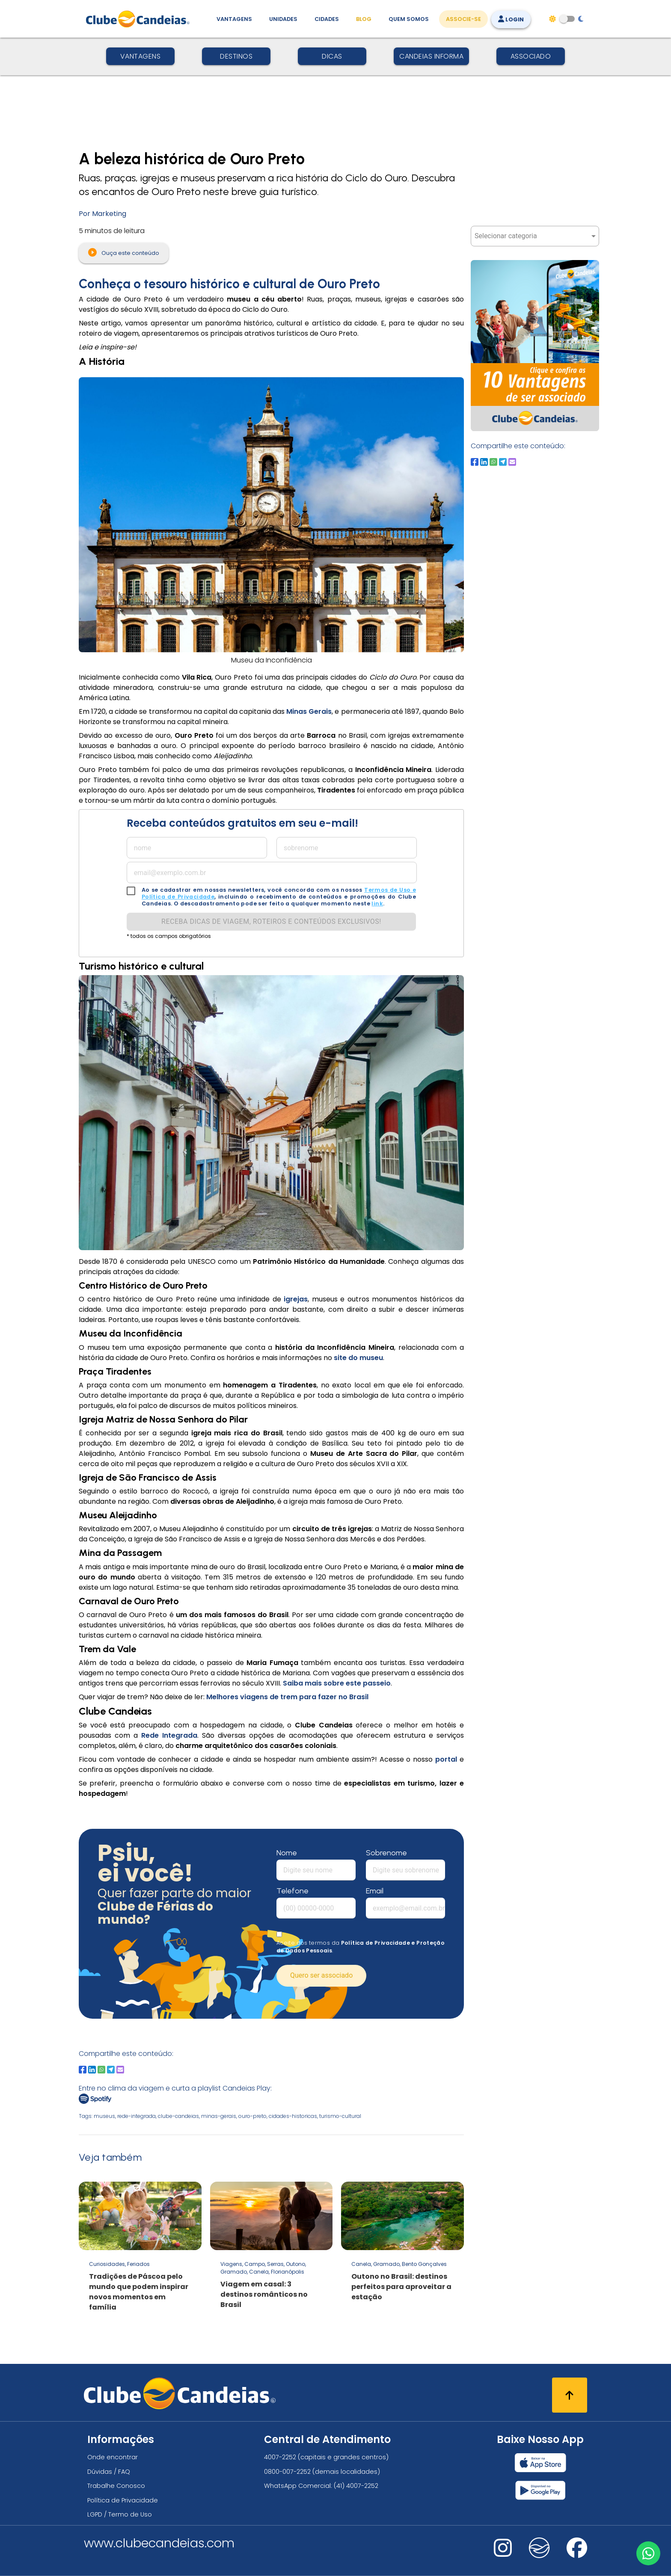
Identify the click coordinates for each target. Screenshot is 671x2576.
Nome (286, 1852)
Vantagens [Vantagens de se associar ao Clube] (234, 19)
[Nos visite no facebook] (577, 2553)
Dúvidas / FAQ (108, 2471)
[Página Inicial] (139, 19)
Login (511, 19)
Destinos (236, 56)
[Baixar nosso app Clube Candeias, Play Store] (540, 2490)
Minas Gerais (309, 711)
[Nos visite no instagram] (503, 2553)
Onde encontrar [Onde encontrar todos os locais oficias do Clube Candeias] (112, 2457)
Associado (531, 56)
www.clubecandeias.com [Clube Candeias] (159, 2543)
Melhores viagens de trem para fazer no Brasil (287, 1697)
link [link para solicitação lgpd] (377, 903)
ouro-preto (252, 2116)
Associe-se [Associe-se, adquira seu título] (463, 19)
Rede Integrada (169, 1735)
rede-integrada (136, 2116)
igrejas (296, 1299)
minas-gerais (218, 2116)
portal (447, 1759)
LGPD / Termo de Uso (119, 2514)
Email (374, 1891)
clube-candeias (178, 2116)
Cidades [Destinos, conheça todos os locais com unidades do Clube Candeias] (327, 19)
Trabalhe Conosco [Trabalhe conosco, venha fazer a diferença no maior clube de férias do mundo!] (116, 2485)
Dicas (332, 56)
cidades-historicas (293, 2116)
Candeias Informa (431, 56)
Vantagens (140, 56)
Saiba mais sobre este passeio (337, 1683)
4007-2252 (280, 2457)
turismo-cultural (340, 2116)
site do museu (358, 1358)
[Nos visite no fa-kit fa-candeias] (539, 2556)
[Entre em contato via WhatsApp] (648, 2553)
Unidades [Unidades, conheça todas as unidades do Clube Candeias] (283, 19)
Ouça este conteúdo (123, 252)
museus (104, 2116)
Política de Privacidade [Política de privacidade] (122, 2500)
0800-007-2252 (287, 2471)
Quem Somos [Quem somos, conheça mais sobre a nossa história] (409, 19)
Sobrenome (386, 1852)
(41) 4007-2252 (356, 2485)
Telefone (292, 1891)
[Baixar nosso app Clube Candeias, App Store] (540, 2462)
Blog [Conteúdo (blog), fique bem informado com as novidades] (363, 19)
